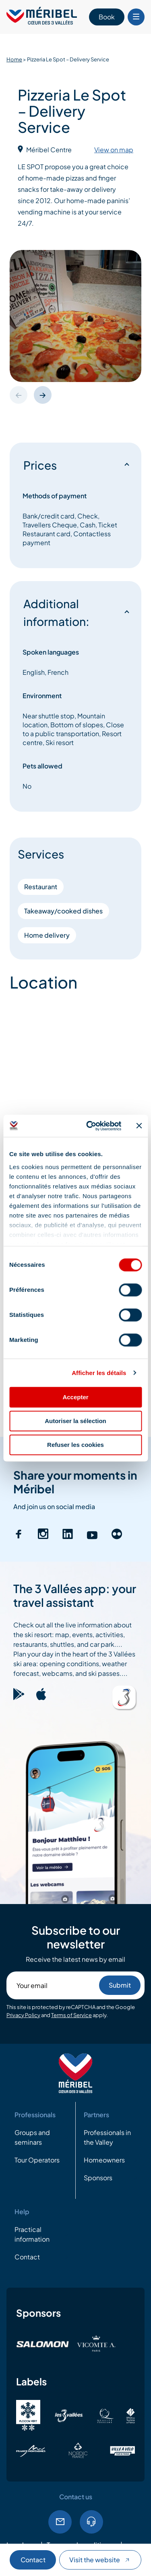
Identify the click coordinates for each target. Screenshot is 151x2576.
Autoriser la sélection (75, 1420)
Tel (91, 2522)
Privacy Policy (23, 2015)
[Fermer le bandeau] (139, 1126)
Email (60, 2522)
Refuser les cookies (75, 1444)
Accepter (75, 1397)
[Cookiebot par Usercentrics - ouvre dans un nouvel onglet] (90, 1126)
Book (107, 17)
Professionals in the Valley (107, 2137)
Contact (33, 2559)
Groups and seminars (32, 2137)
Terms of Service (71, 2015)
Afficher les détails (99, 1372)
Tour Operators (37, 2160)
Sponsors (98, 2177)
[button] (43, 395)
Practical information (32, 2234)
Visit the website (100, 2559)
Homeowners (104, 2160)
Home (14, 59)
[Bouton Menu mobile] (136, 16)
